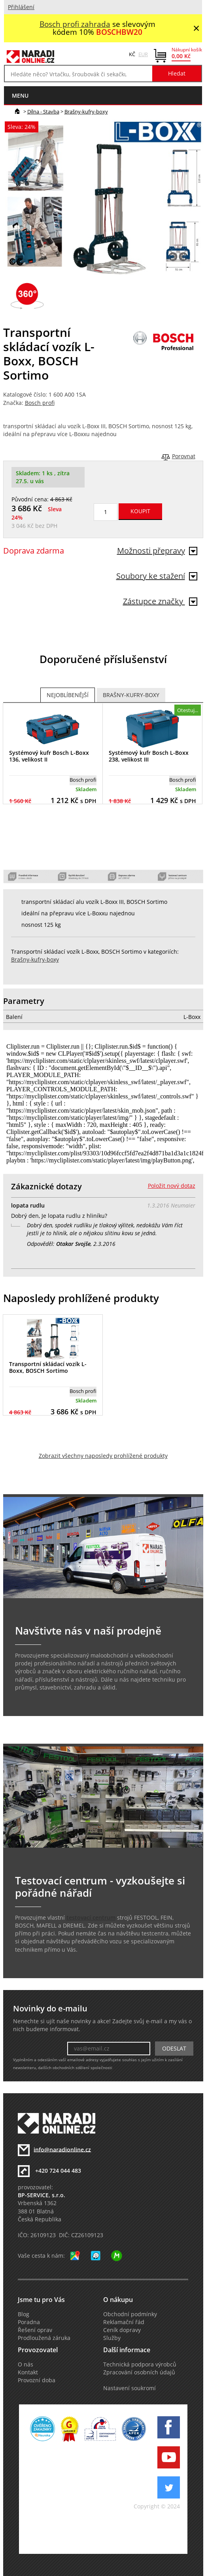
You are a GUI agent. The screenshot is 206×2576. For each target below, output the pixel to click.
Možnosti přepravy (157, 550)
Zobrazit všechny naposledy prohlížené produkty (103, 1455)
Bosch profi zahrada (75, 24)
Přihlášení (21, 7)
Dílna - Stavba (43, 111)
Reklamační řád (123, 2322)
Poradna (29, 2322)
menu (20, 95)
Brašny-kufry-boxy (86, 111)
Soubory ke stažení (156, 576)
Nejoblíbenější (68, 695)
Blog (23, 2314)
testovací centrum (90, 1917)
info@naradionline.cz (62, 2149)
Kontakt (28, 2372)
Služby (112, 2338)
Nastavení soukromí (129, 2388)
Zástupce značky (160, 601)
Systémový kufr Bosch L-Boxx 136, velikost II (49, 756)
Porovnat (183, 456)
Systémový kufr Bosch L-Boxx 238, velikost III (149, 756)
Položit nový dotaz (171, 1185)
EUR (143, 54)
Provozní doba (36, 2380)
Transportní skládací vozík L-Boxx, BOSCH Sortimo (48, 1367)
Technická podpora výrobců (139, 2364)
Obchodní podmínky (130, 2314)
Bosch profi (40, 402)
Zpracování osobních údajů (139, 2372)
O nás (25, 2364)
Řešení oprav (35, 2330)
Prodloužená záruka (44, 2338)
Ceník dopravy (122, 2330)
